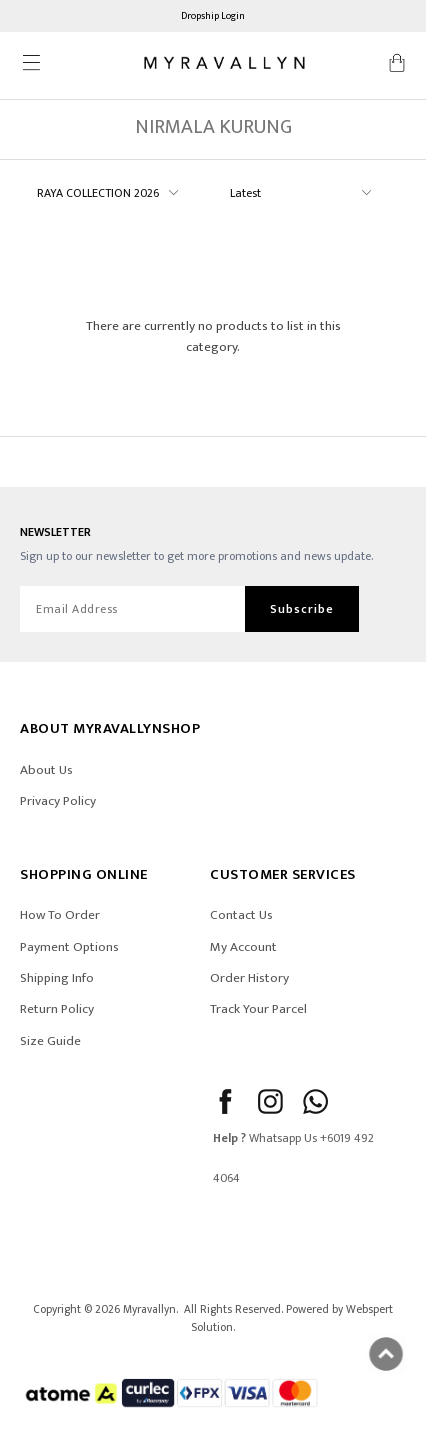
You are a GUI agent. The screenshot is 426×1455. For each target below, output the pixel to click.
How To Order (60, 915)
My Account (243, 947)
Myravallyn (149, 1309)
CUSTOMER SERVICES (283, 874)
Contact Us (241, 915)
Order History (249, 978)
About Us (46, 770)
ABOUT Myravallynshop (110, 728)
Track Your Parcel (258, 1009)
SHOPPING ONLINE (84, 874)
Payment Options (69, 947)
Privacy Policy (58, 801)
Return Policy (57, 1009)
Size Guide (50, 1041)
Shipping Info (57, 978)
